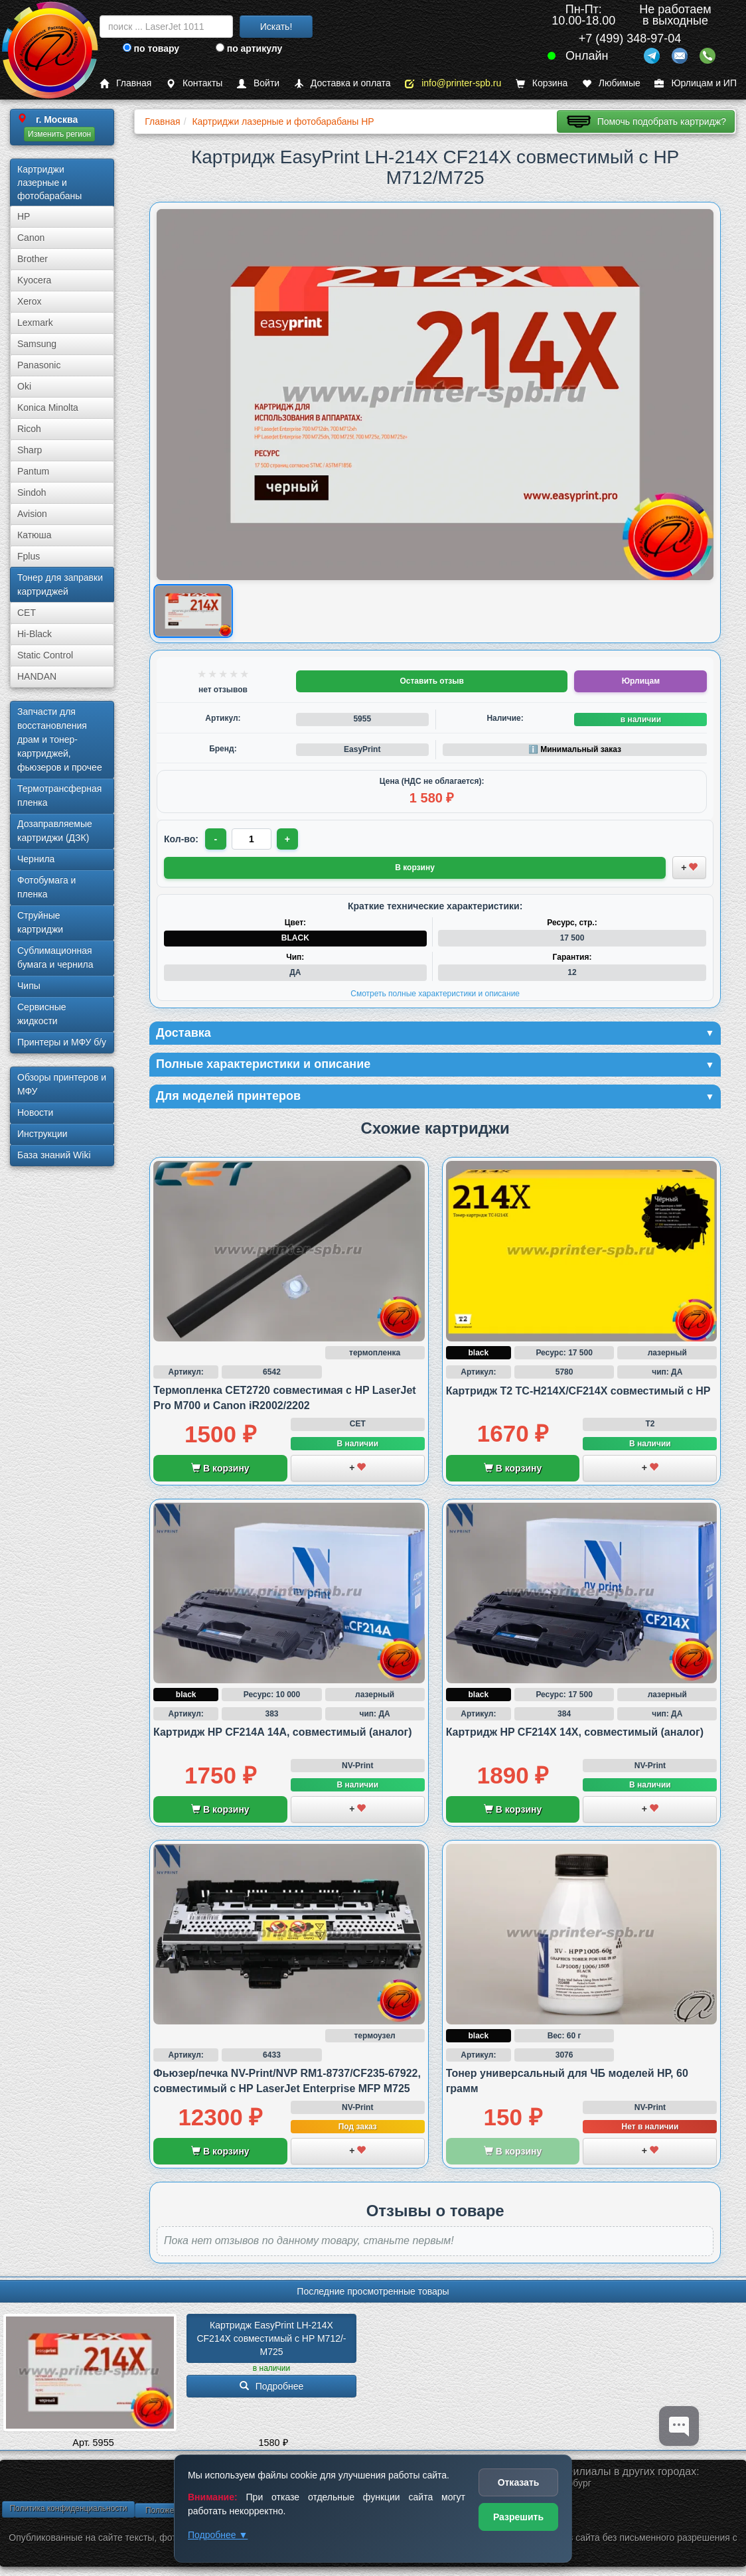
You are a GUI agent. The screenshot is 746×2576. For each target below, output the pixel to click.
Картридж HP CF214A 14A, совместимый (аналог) (282, 1732)
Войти (258, 83)
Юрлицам (641, 681)
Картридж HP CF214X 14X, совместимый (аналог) (575, 1732)
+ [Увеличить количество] (287, 839)
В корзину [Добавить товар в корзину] (415, 867)
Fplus (28, 556)
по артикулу (249, 48)
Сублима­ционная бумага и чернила (55, 957)
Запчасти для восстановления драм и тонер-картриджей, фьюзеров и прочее (59, 739)
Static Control (45, 655)
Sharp (29, 450)
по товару (151, 48)
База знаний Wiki (54, 1155)
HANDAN (36, 676)
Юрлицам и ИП (695, 83)
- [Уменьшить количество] (216, 839)
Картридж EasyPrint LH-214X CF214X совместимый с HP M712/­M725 (271, 2338)
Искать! (276, 26)
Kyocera (34, 280)
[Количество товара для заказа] (251, 839)
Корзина (541, 83)
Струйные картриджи (40, 922)
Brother (32, 259)
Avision (32, 513)
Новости (35, 1112)
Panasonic (38, 365)
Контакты (194, 83)
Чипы (28, 985)
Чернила (35, 859)
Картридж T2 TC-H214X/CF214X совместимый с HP (578, 1391)
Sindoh (31, 492)
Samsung (36, 344)
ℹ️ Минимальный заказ (574, 749)
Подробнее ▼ (218, 2535)
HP (23, 216)
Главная (125, 83)
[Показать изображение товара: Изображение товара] (193, 611)
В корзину (220, 1468)
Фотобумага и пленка (46, 887)
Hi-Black (34, 634)
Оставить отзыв (431, 681)
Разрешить (518, 2517)
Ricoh (29, 428)
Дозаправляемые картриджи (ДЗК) (54, 830)
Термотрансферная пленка (59, 795)
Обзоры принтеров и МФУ (61, 1084)
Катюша (34, 535)
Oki (24, 386)
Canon (30, 237)
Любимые (611, 83)
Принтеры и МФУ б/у (61, 1042)
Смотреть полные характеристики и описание (435, 993)
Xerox (29, 301)
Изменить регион (59, 134)
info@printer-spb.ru (453, 83)
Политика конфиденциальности (68, 2508)
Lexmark (35, 322)
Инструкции (42, 1133)
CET (26, 612)
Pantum (33, 471)
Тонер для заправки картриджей (60, 584)
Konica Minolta (47, 407)
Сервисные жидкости (41, 1014)
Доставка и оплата (342, 83)
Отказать (519, 2482)
